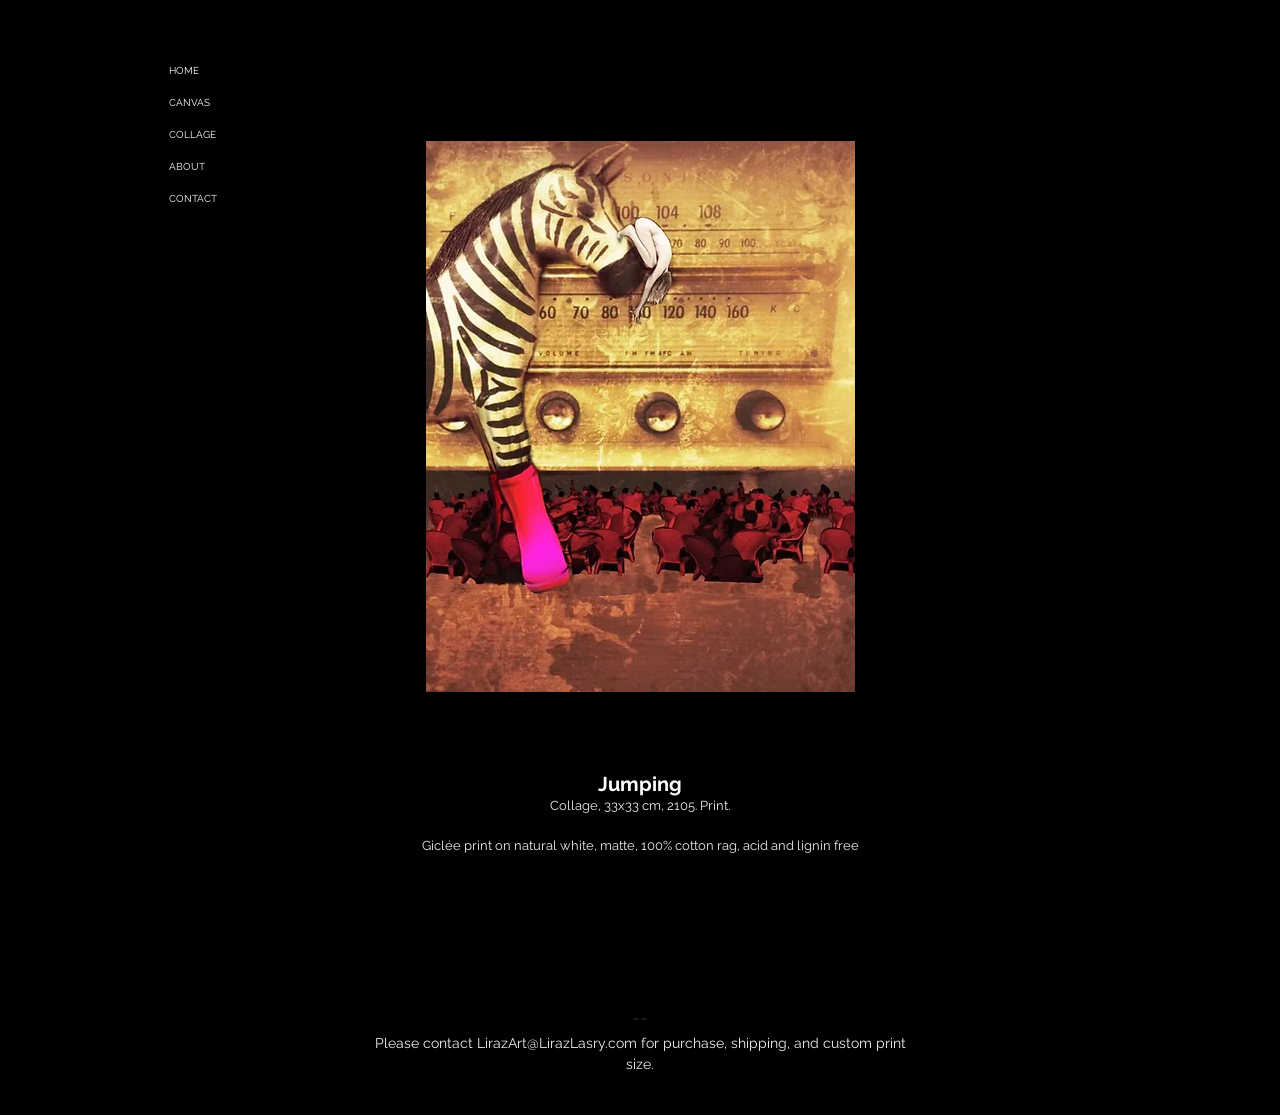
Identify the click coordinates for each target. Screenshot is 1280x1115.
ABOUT (187, 166)
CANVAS (189, 102)
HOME (184, 70)
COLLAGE (192, 134)
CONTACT (193, 198)
